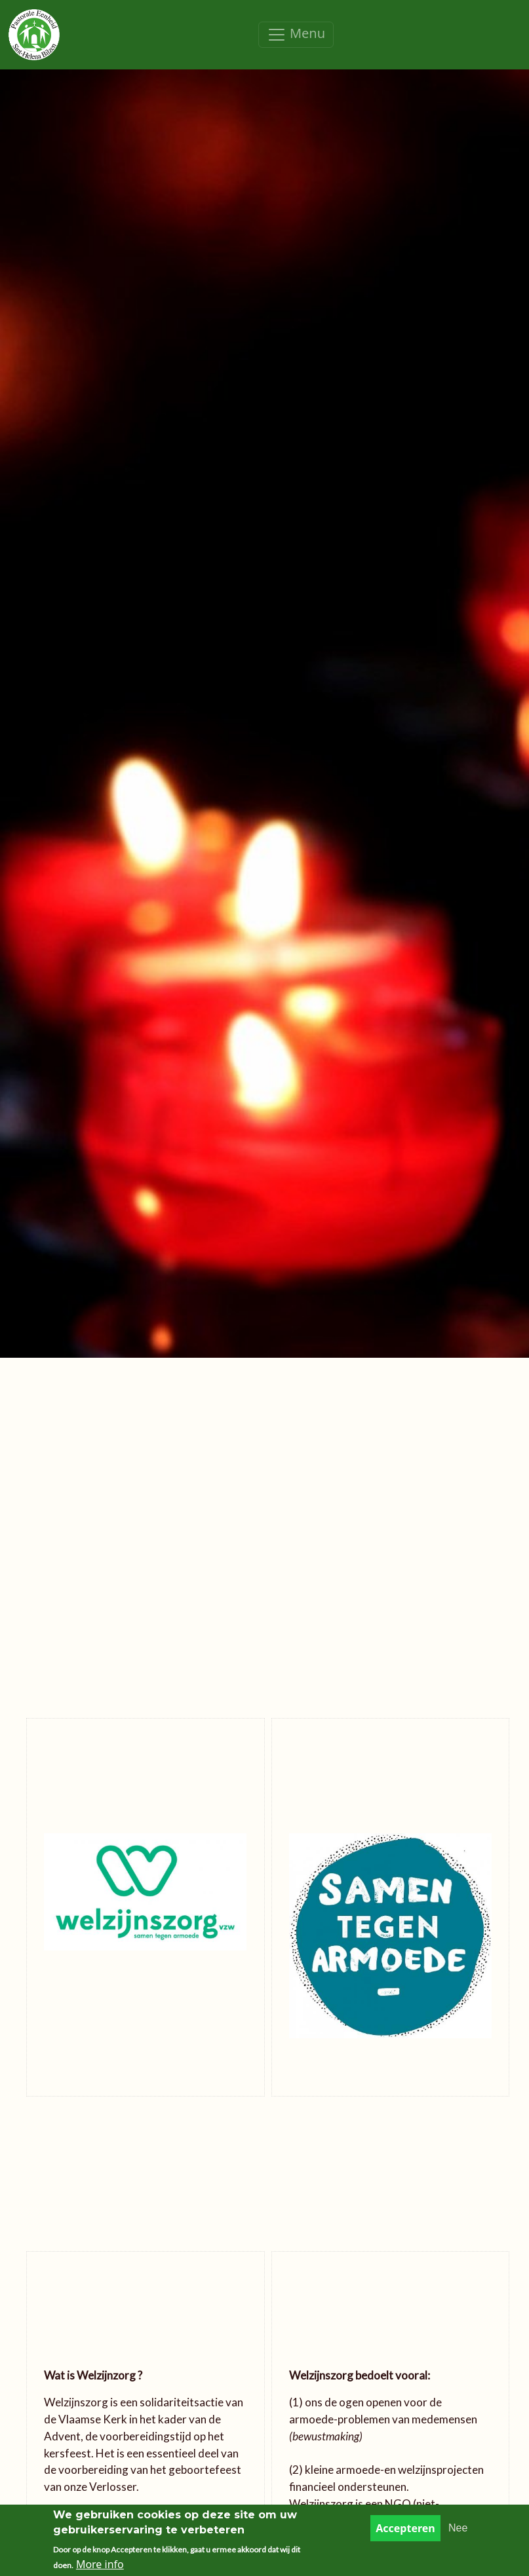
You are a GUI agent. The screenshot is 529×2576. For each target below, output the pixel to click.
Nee (457, 2532)
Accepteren (405, 2533)
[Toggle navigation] (296, 35)
